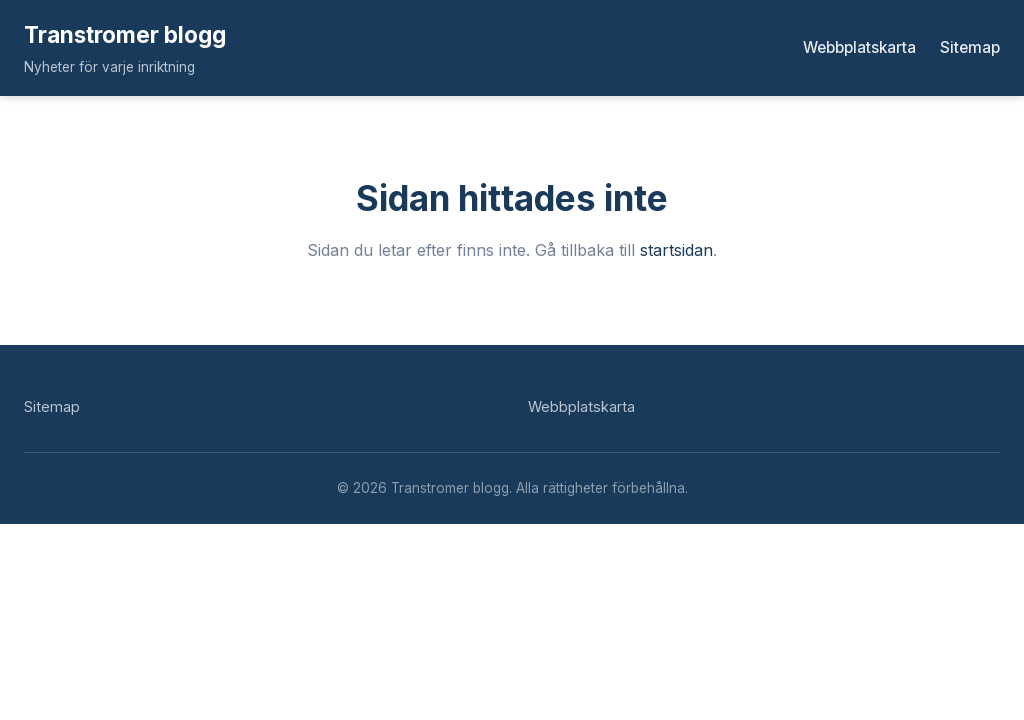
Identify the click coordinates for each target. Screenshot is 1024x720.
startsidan (676, 250)
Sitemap (970, 47)
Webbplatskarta (859, 47)
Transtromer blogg (125, 34)
